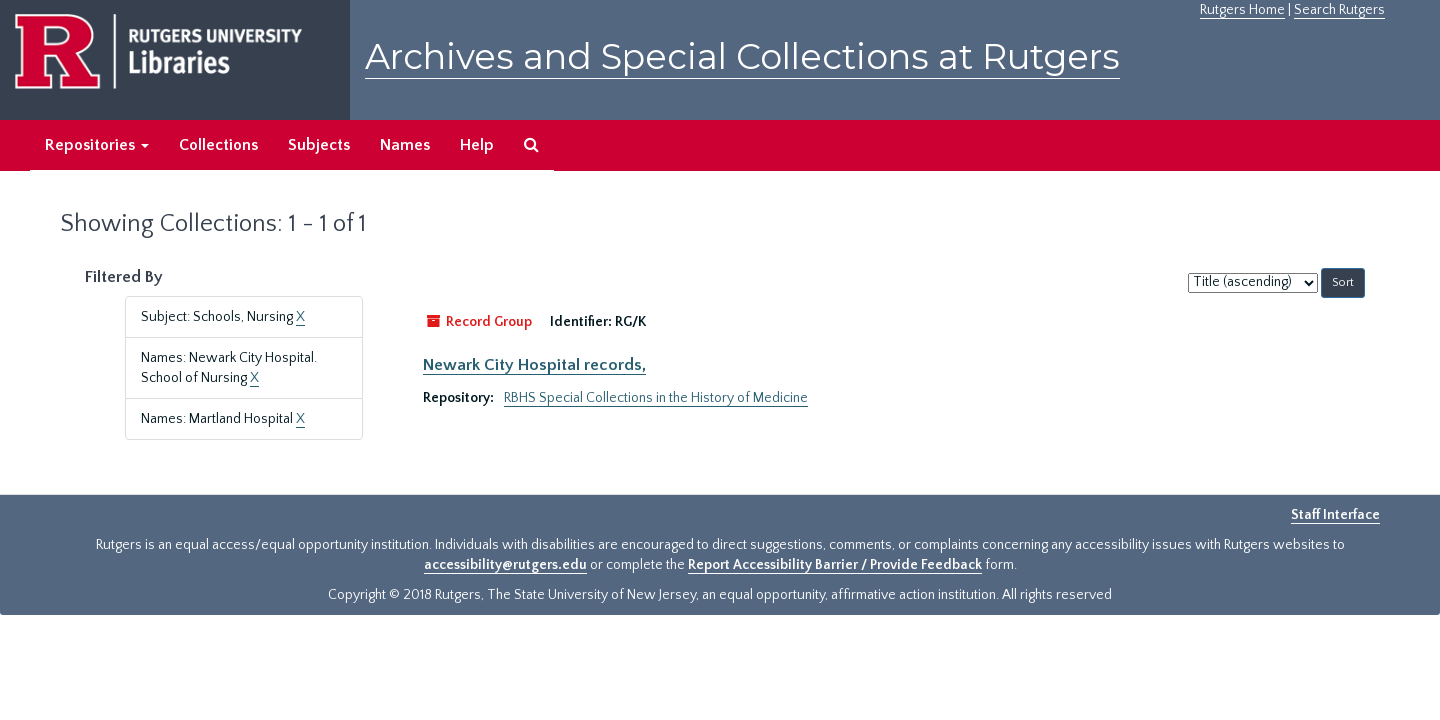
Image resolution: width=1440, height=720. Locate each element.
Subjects (319, 145)
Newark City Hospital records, (534, 365)
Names (405, 145)
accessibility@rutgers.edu (505, 565)
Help (477, 145)
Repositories (97, 145)
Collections (218, 145)
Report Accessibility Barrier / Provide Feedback (835, 565)
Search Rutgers (1339, 10)
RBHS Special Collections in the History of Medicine (656, 398)
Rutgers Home (1242, 10)
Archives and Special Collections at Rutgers (742, 56)
